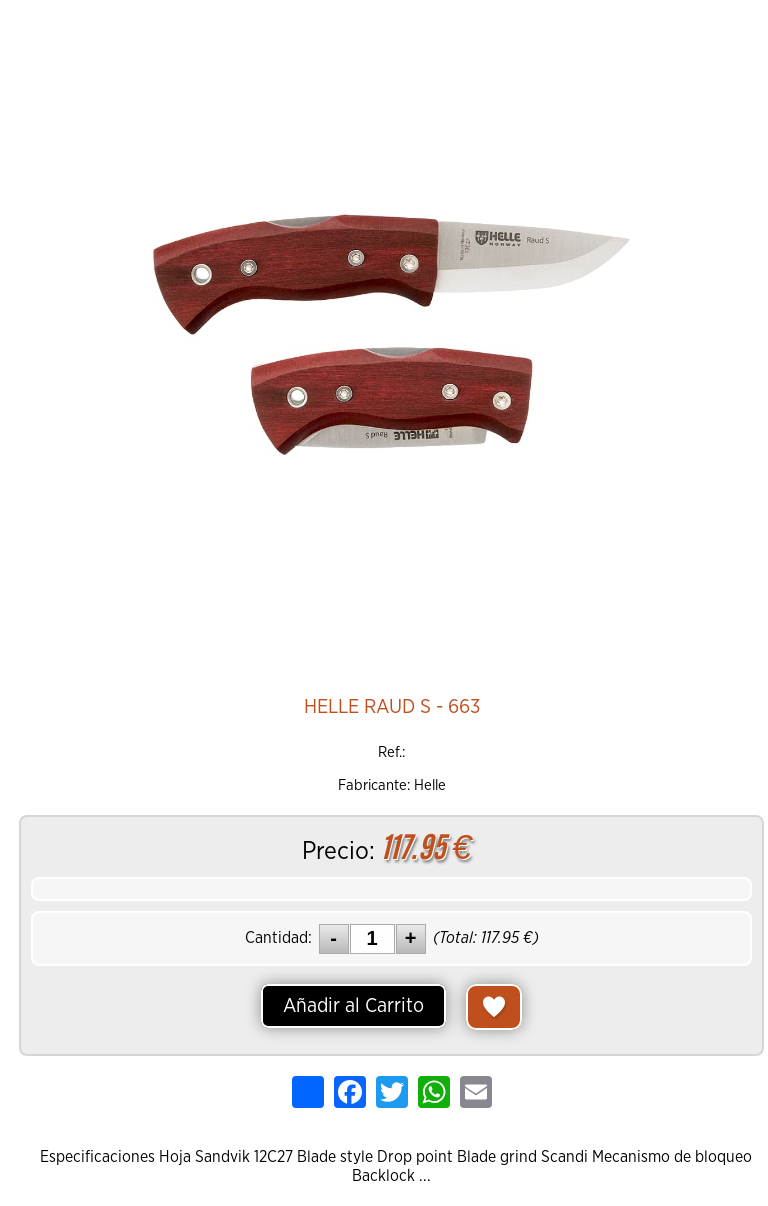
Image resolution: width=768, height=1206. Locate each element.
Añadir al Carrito (353, 1006)
